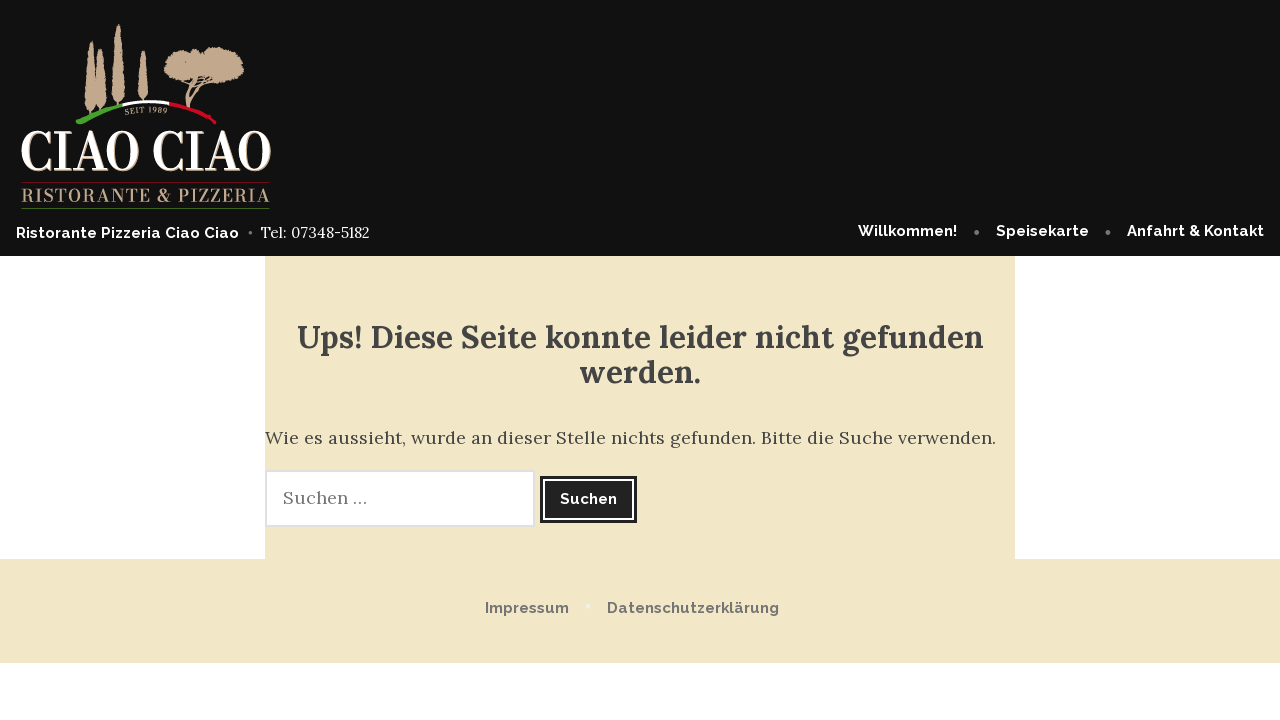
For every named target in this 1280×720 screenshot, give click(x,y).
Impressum (527, 608)
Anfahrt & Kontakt (1195, 231)
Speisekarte (1042, 231)
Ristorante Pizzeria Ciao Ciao (127, 233)
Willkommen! (907, 231)
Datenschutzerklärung (693, 608)
